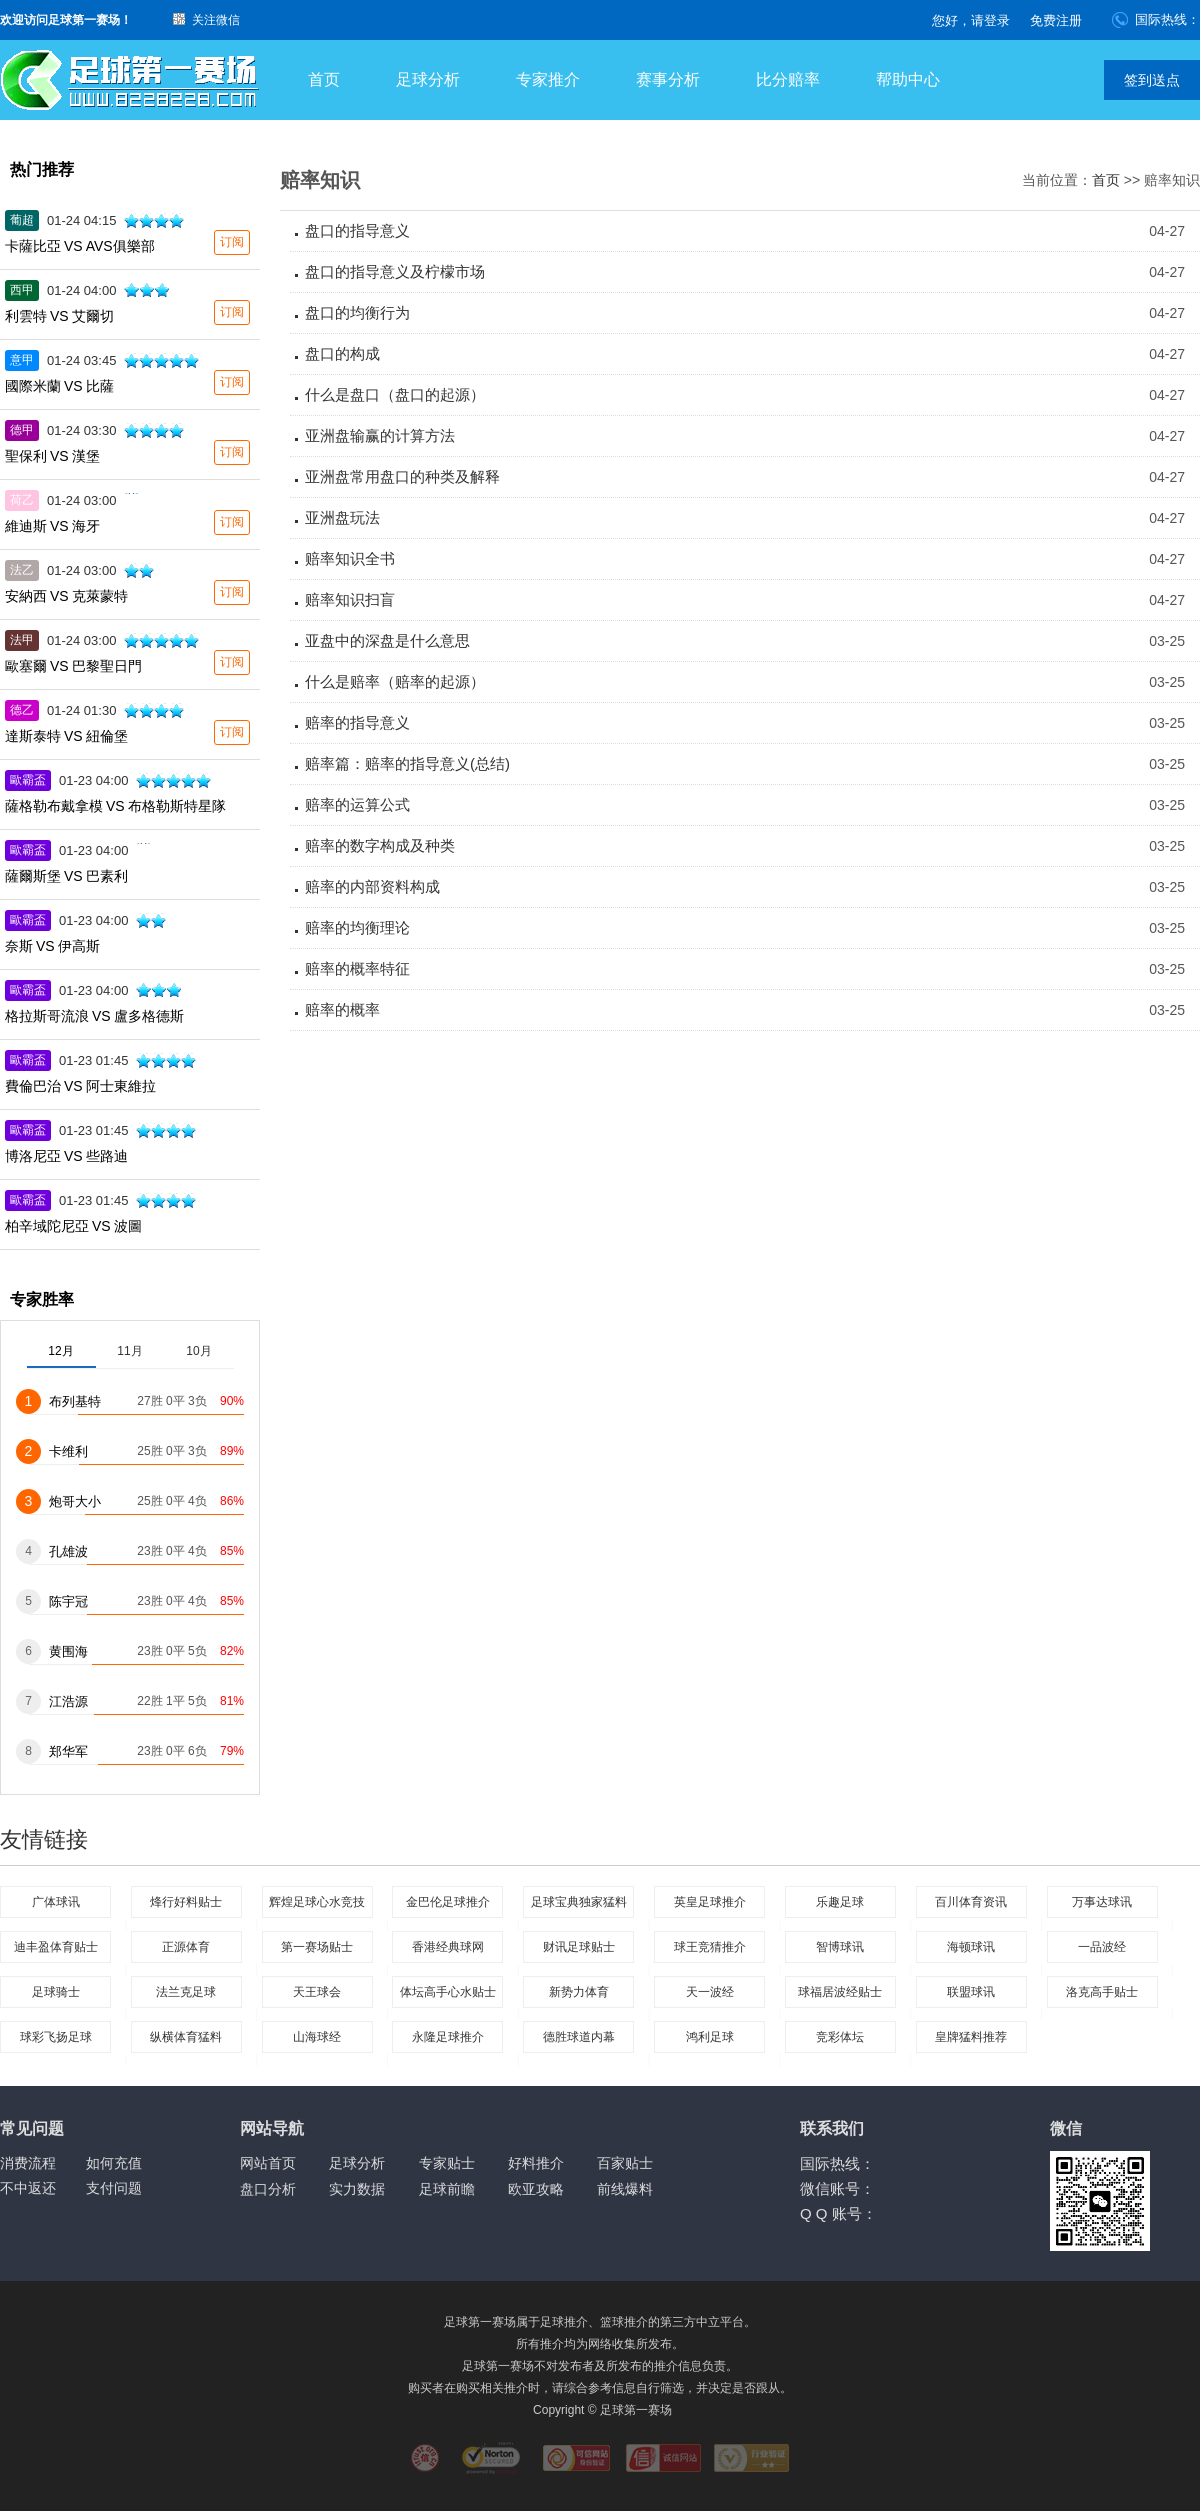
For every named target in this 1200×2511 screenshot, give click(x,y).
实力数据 (357, 2189)
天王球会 (317, 1992)
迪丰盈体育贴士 (56, 1947)
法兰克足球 (186, 1992)
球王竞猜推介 (710, 1947)
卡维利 (68, 1451)
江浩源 (68, 1701)
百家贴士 (625, 2163)
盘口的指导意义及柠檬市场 (395, 271)
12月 (60, 1351)
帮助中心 (908, 79)
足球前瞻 (447, 2189)
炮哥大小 (75, 1501)
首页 (324, 79)
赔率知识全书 (350, 558)
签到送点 (1152, 80)
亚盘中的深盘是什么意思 (387, 640)
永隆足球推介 (448, 2037)
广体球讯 (56, 1902)
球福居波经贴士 (840, 1992)
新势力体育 (579, 1992)
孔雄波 (68, 1551)
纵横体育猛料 (186, 2037)
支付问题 (114, 2188)
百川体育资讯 (971, 1902)
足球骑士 (56, 1992)
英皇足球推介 (710, 1902)
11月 (129, 1351)
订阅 (232, 242)
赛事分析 (668, 79)
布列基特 (75, 1401)
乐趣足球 (840, 1902)
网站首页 (268, 2163)
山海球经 (317, 2037)
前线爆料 (625, 2189)
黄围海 (68, 1651)
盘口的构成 (342, 353)
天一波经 (710, 1992)
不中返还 (28, 2188)
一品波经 (1102, 1947)
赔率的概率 (342, 1009)
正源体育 (186, 1947)
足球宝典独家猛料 (579, 1902)
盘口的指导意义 (357, 230)
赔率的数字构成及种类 (380, 845)
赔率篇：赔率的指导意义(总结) (407, 763)
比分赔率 (788, 79)
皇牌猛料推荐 (971, 2037)
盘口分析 (268, 2189)
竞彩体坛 (840, 2037)
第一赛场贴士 (317, 1947)
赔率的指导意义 (357, 722)
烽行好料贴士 (186, 1902)
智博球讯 (840, 1947)
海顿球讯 (971, 1947)
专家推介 (548, 79)
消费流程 (28, 2163)
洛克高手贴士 (1102, 1992)
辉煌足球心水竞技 (317, 1902)
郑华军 (68, 1751)
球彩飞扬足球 (56, 2037)
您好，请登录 (971, 20)
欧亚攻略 (536, 2189)
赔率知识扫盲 (350, 599)
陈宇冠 (68, 1601)
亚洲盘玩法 (342, 517)
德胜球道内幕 (579, 2037)
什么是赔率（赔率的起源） (395, 681)
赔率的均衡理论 (357, 927)
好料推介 (536, 2163)
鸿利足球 (710, 2037)
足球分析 (428, 79)
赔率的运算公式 (357, 804)
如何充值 (114, 2163)
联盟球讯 (971, 1992)
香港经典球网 (448, 1947)
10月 (198, 1351)
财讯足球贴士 (579, 1947)
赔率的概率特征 (357, 968)
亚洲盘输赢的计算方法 (380, 435)
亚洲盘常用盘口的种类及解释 (402, 476)
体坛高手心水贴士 (448, 1992)
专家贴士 (447, 2163)
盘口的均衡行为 (357, 312)
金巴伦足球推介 (448, 1902)
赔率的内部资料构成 (372, 886)
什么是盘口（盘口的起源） (395, 394)
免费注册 (1056, 20)
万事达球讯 (1102, 1902)
